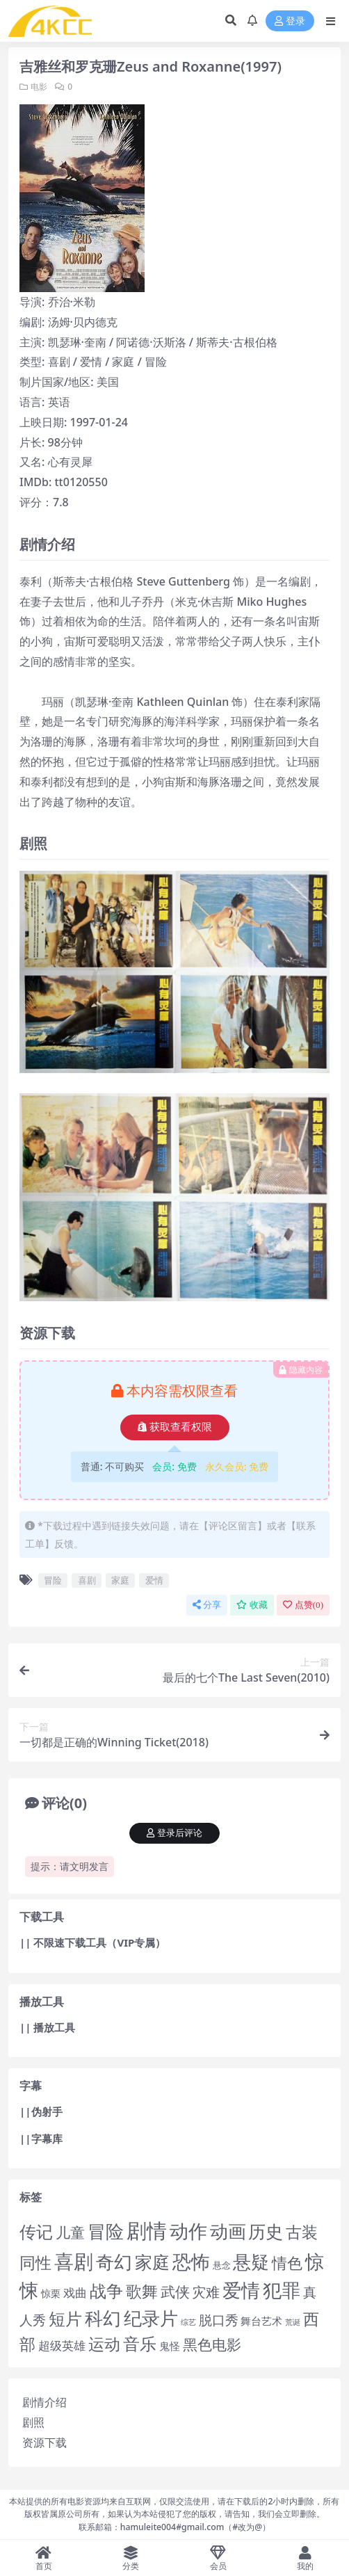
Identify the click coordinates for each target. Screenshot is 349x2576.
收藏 (252, 1605)
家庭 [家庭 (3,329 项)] (152, 2261)
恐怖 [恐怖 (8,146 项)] (191, 2261)
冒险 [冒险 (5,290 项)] (106, 2231)
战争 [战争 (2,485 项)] (106, 2290)
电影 (39, 86)
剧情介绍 (44, 2402)
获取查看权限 (175, 1427)
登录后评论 (174, 1833)
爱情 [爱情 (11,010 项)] (241, 2290)
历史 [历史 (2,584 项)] (265, 2231)
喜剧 (87, 1580)
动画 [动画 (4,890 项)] (228, 2231)
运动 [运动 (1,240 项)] (104, 2344)
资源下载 (44, 2442)
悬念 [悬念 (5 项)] (222, 2265)
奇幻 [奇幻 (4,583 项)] (114, 2262)
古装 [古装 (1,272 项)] (302, 2232)
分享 (207, 1605)
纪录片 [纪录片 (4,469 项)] (151, 2318)
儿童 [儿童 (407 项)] (70, 2232)
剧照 (33, 2422)
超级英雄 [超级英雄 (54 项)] (62, 2345)
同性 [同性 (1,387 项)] (35, 2262)
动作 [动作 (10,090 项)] (188, 2231)
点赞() (303, 1605)
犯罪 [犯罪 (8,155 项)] (281, 2290)
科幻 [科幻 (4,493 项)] (103, 2318)
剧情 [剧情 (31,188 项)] (147, 2230)
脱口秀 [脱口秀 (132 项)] (218, 2319)
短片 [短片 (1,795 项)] (65, 2319)
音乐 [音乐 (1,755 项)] (139, 2344)
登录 (290, 21)
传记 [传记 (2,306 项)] (36, 2231)
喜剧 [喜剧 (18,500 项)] (73, 2261)
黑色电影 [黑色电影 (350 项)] (212, 2344)
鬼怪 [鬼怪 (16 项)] (169, 2346)
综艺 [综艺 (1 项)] (188, 2322)
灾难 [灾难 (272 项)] (206, 2291)
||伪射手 (41, 2111)
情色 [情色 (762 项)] (287, 2262)
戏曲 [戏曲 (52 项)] (75, 2293)
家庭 (120, 1580)
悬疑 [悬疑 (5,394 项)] (251, 2261)
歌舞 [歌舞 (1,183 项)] (142, 2291)
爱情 (154, 1580)
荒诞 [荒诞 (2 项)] (292, 2322)
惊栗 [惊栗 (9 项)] (50, 2293)
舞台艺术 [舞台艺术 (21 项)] (261, 2321)
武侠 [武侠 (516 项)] (175, 2291)
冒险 (53, 1580)
